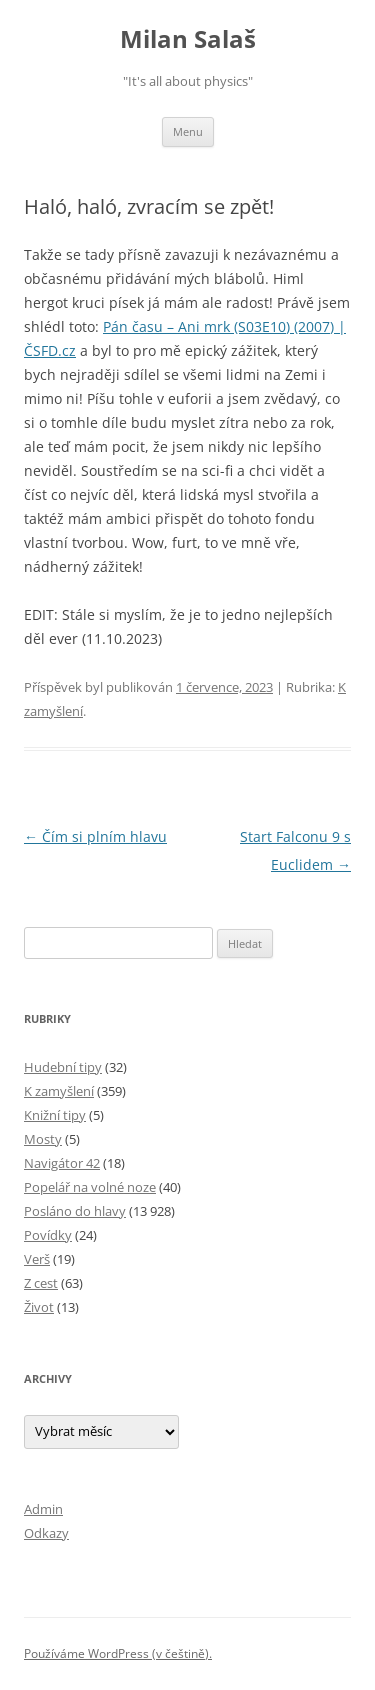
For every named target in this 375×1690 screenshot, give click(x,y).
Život (39, 1307)
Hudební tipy (63, 1067)
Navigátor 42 (62, 1163)
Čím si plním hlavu (95, 836)
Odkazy (46, 1533)
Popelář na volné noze (90, 1187)
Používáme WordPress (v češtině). (118, 1653)
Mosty (43, 1139)
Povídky (48, 1235)
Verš (37, 1259)
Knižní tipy (55, 1115)
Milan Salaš (188, 39)
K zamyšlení (59, 1091)
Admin (43, 1509)
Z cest (41, 1283)
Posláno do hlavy (75, 1211)
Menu (188, 131)
